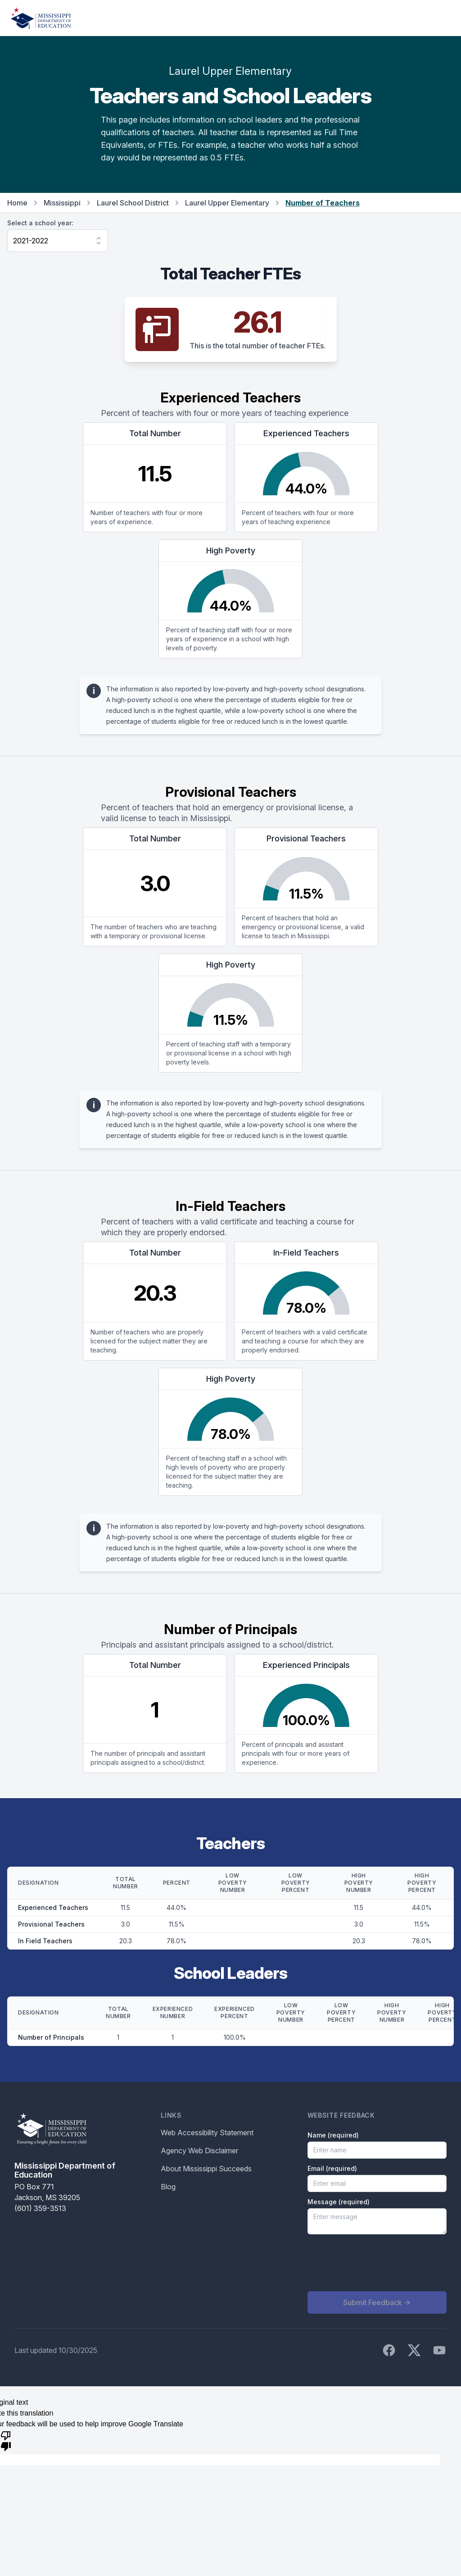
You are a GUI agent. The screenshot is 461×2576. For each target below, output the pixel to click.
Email (332, 2168)
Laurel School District (133, 202)
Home (17, 202)
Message (338, 2202)
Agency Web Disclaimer (199, 2150)
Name (333, 2135)
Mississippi (62, 202)
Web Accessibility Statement (207, 2132)
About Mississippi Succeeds (206, 2168)
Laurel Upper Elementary (227, 202)
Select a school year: (40, 223)
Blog (168, 2186)
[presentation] (375, 2262)
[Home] (41, 18)
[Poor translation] (5, 2440)
